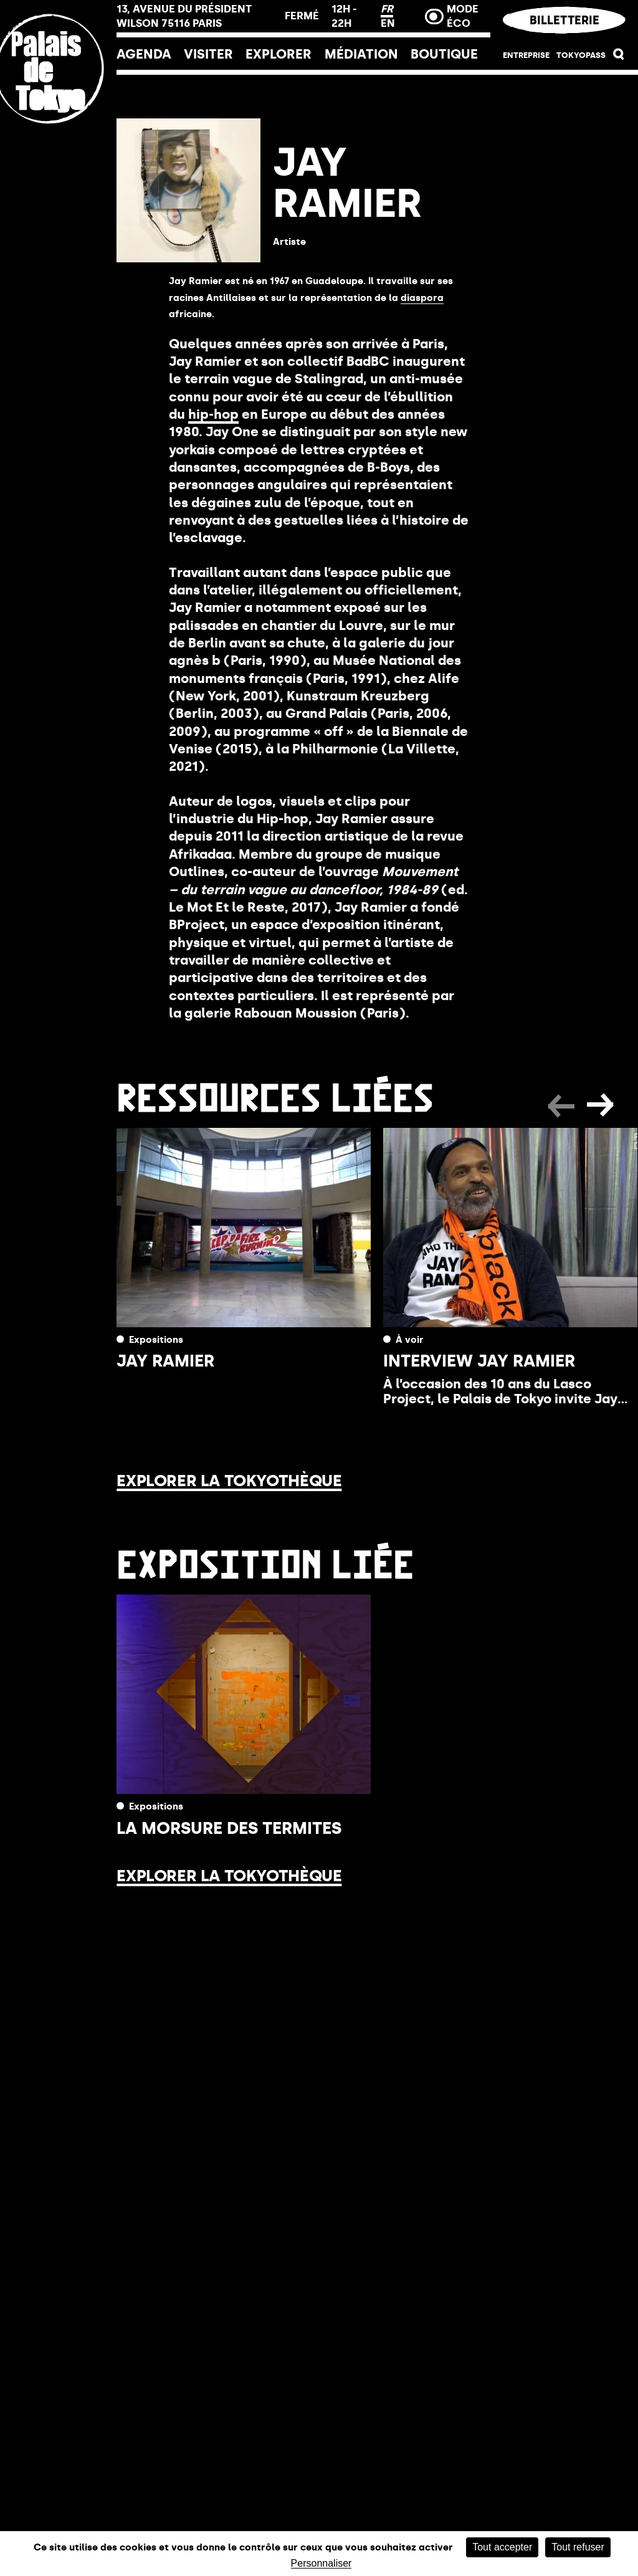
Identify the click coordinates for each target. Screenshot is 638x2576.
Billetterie (564, 20)
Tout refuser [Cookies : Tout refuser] (577, 2547)
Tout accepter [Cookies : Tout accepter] (502, 2547)
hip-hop (213, 414)
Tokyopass (581, 55)
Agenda (144, 54)
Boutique (444, 54)
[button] (619, 57)
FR (387, 8)
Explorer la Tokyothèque (229, 1481)
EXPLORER (278, 54)
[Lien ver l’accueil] (58, 151)
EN (388, 23)
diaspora (422, 297)
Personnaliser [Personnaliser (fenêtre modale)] (321, 2564)
